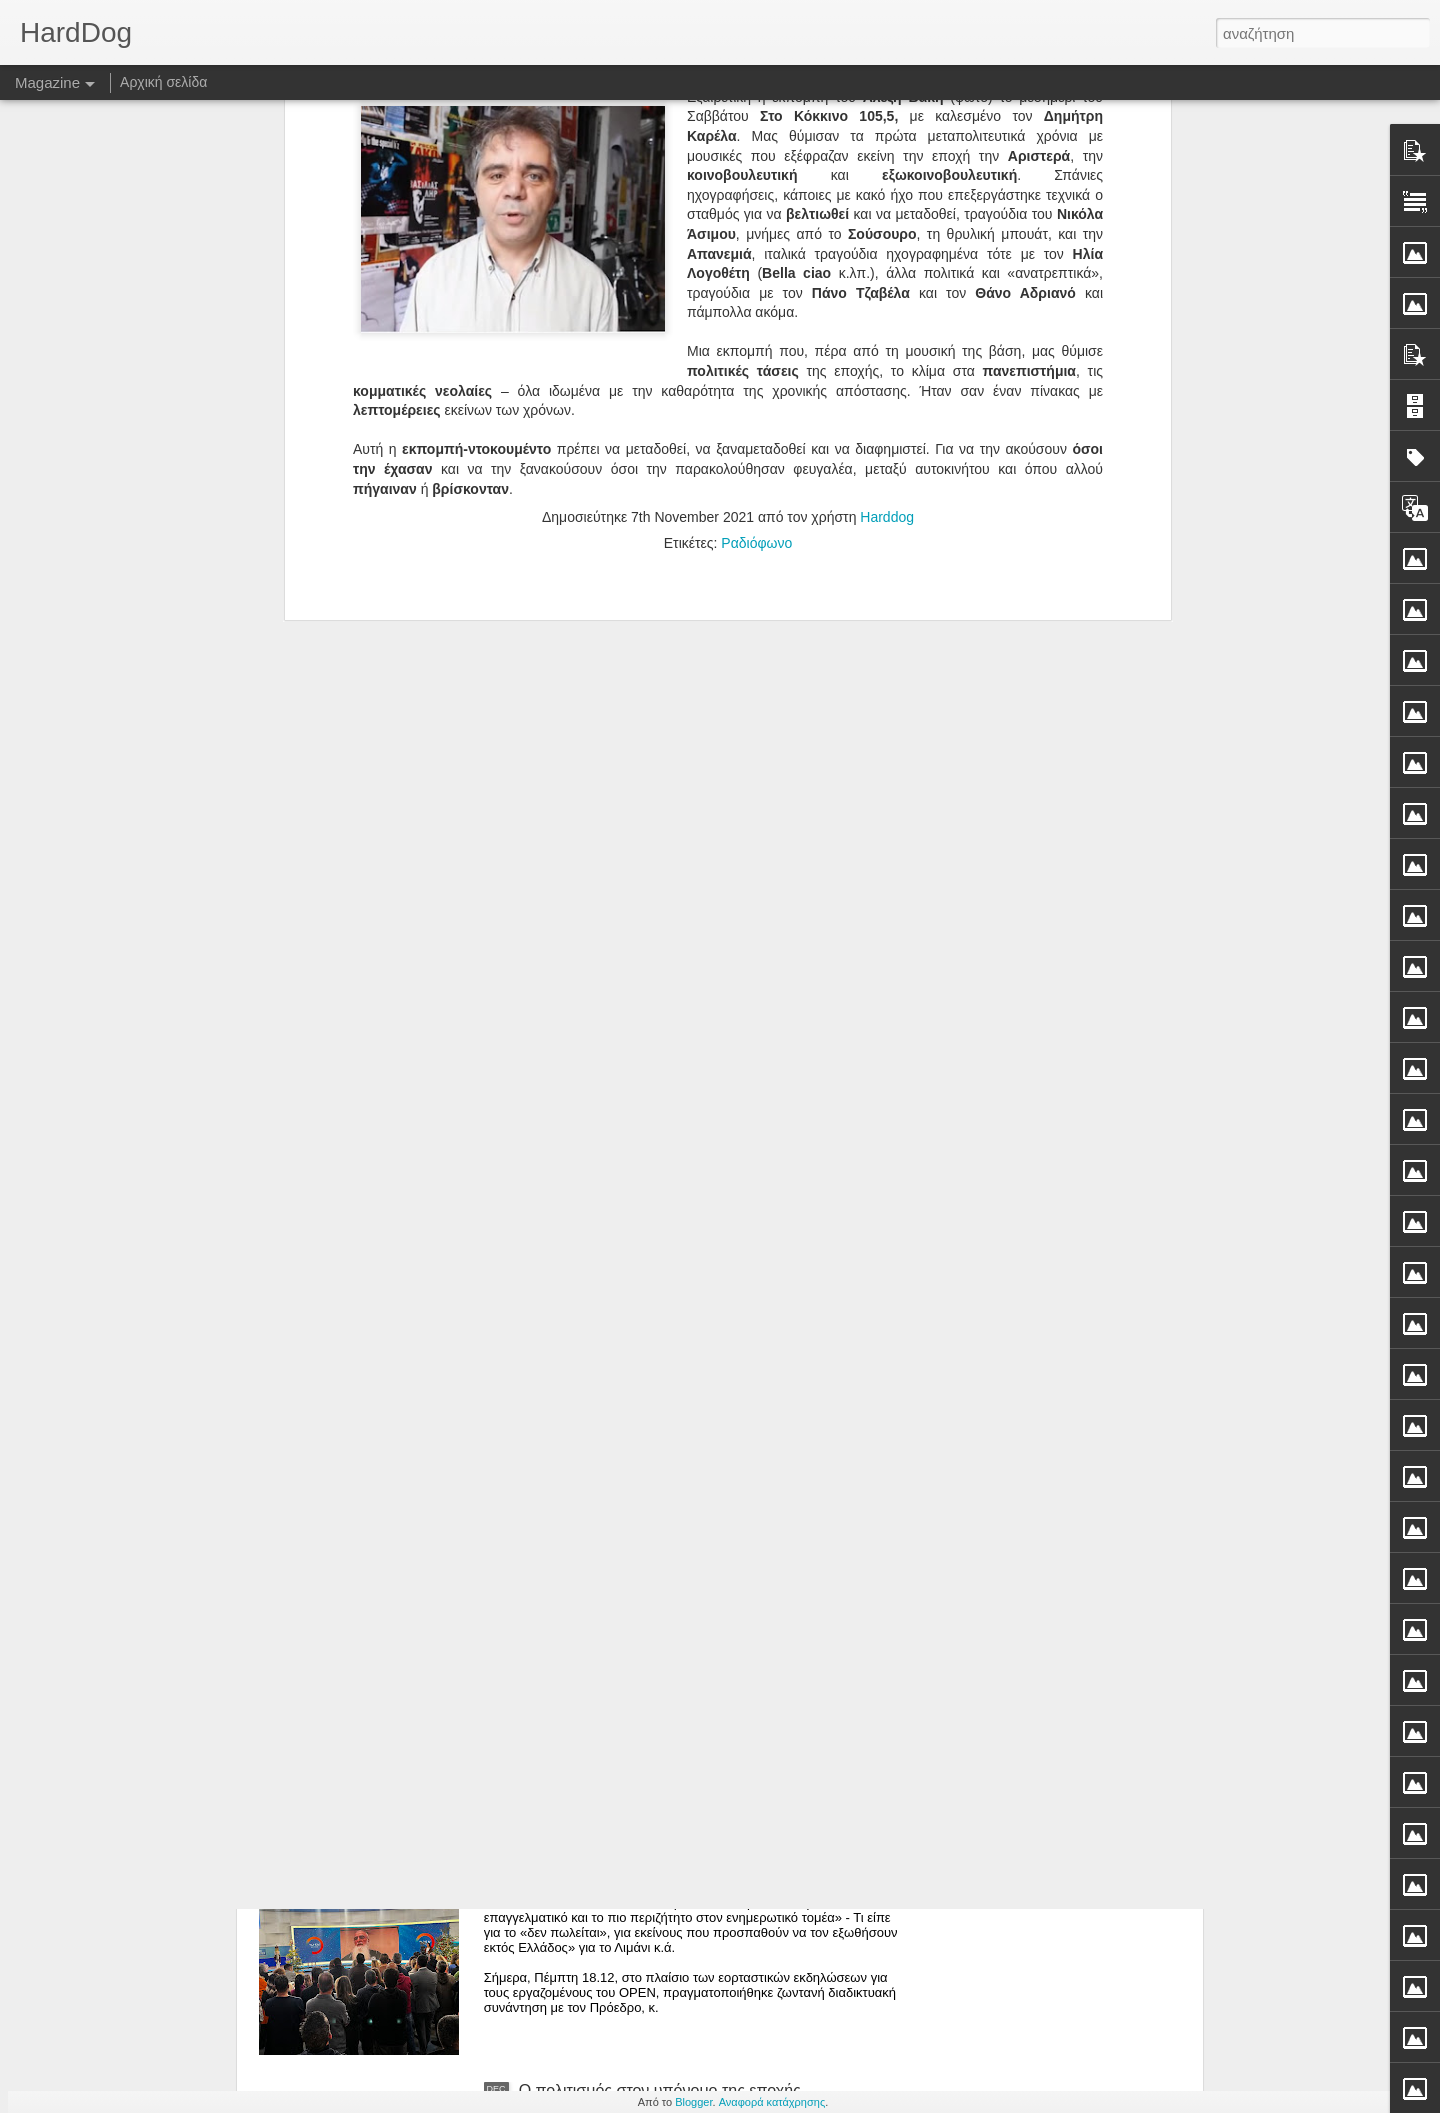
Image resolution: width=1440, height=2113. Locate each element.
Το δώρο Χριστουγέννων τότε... (629, 1636)
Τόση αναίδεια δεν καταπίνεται (625, 1409)
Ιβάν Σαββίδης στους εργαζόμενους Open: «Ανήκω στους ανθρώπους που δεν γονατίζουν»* (698, 1872)
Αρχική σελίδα (163, 82)
